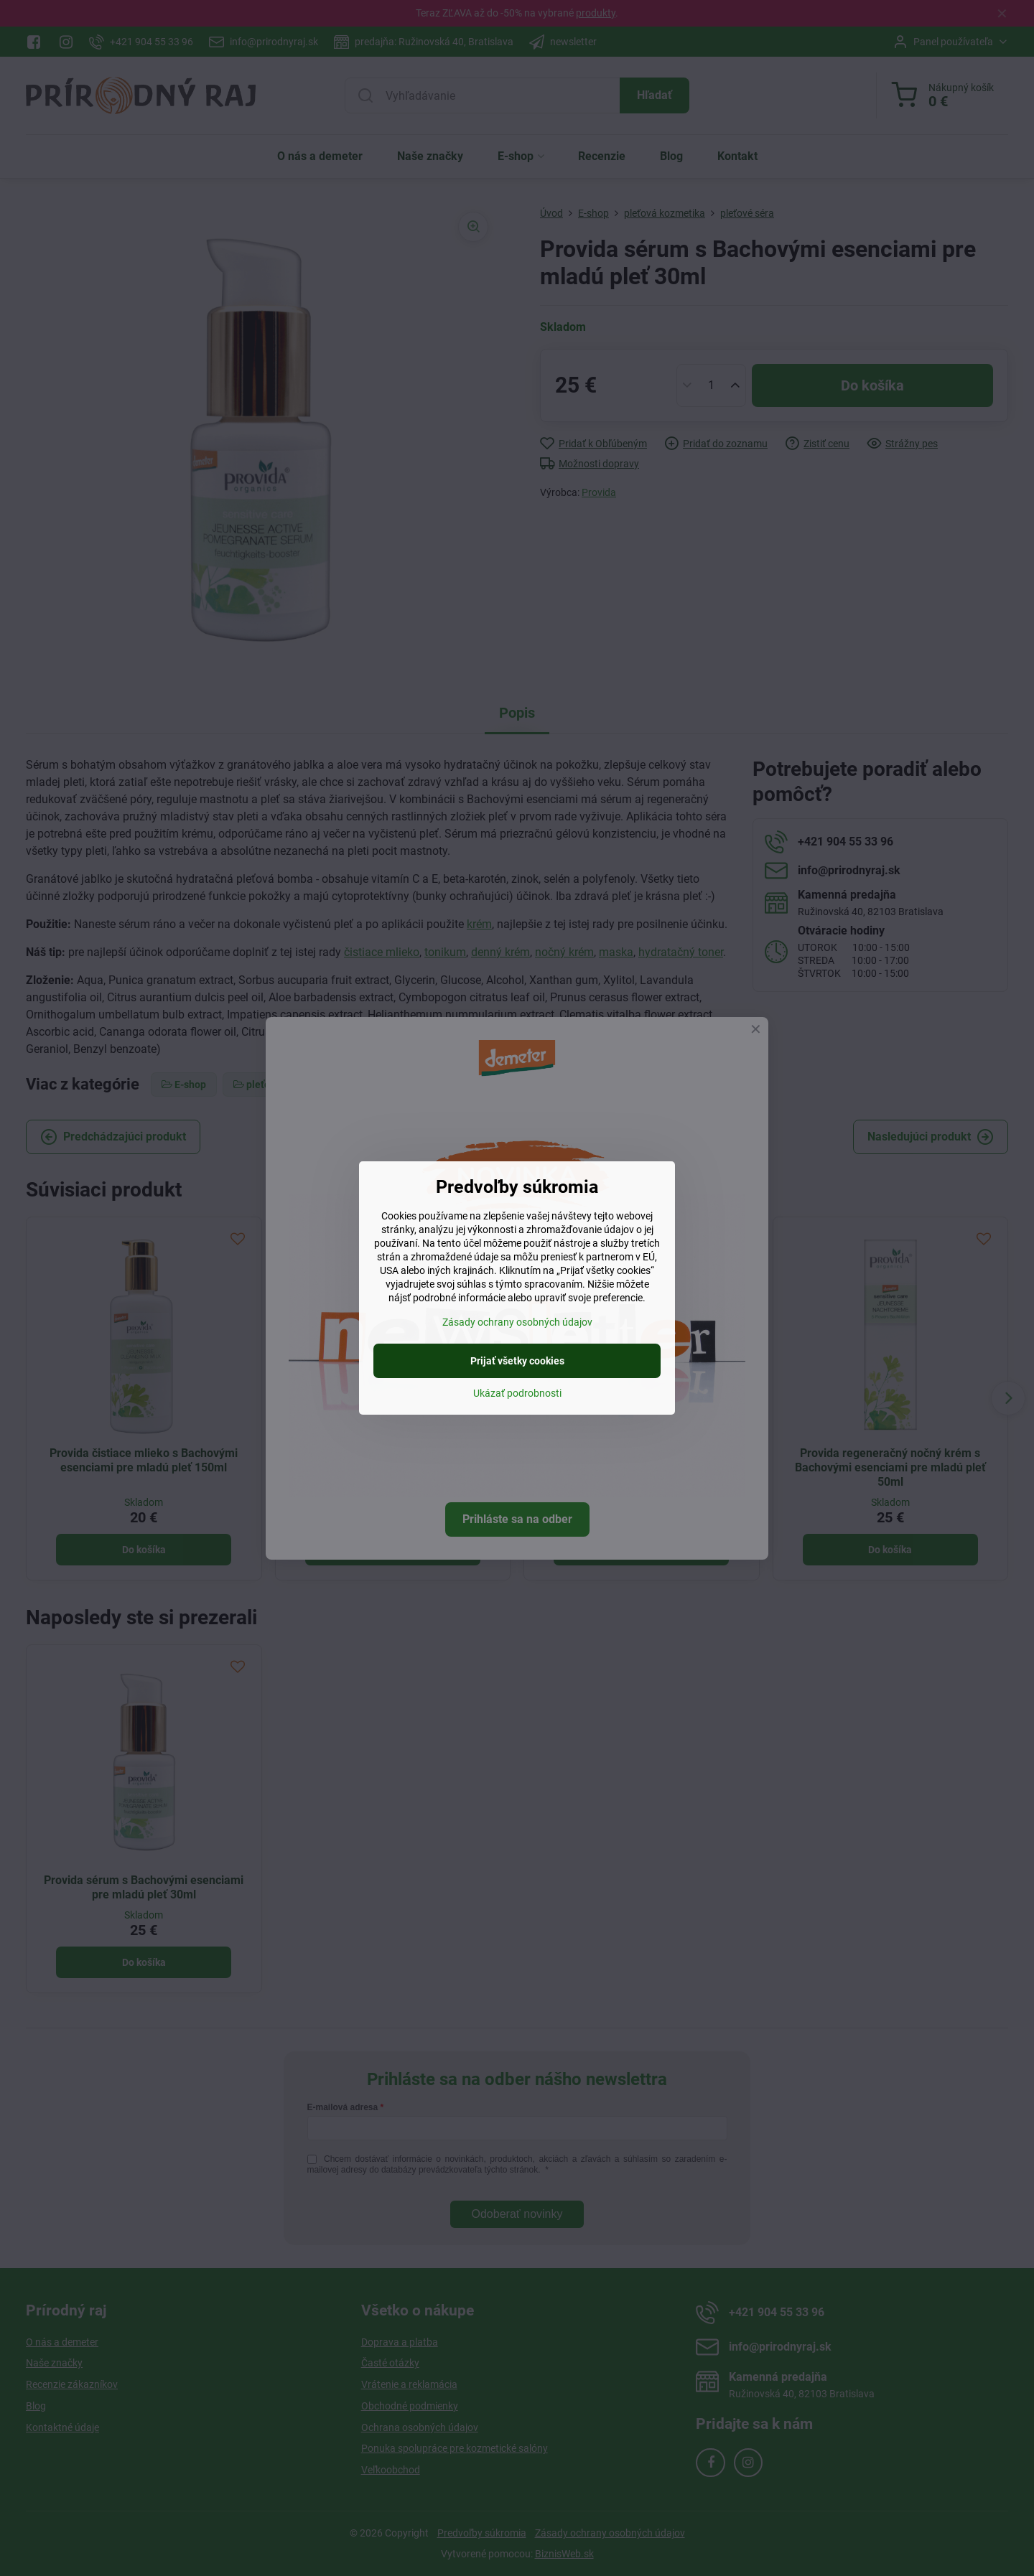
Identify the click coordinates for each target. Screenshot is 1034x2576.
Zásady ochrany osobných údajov (517, 1322)
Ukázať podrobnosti (517, 1393)
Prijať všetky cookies (517, 1361)
